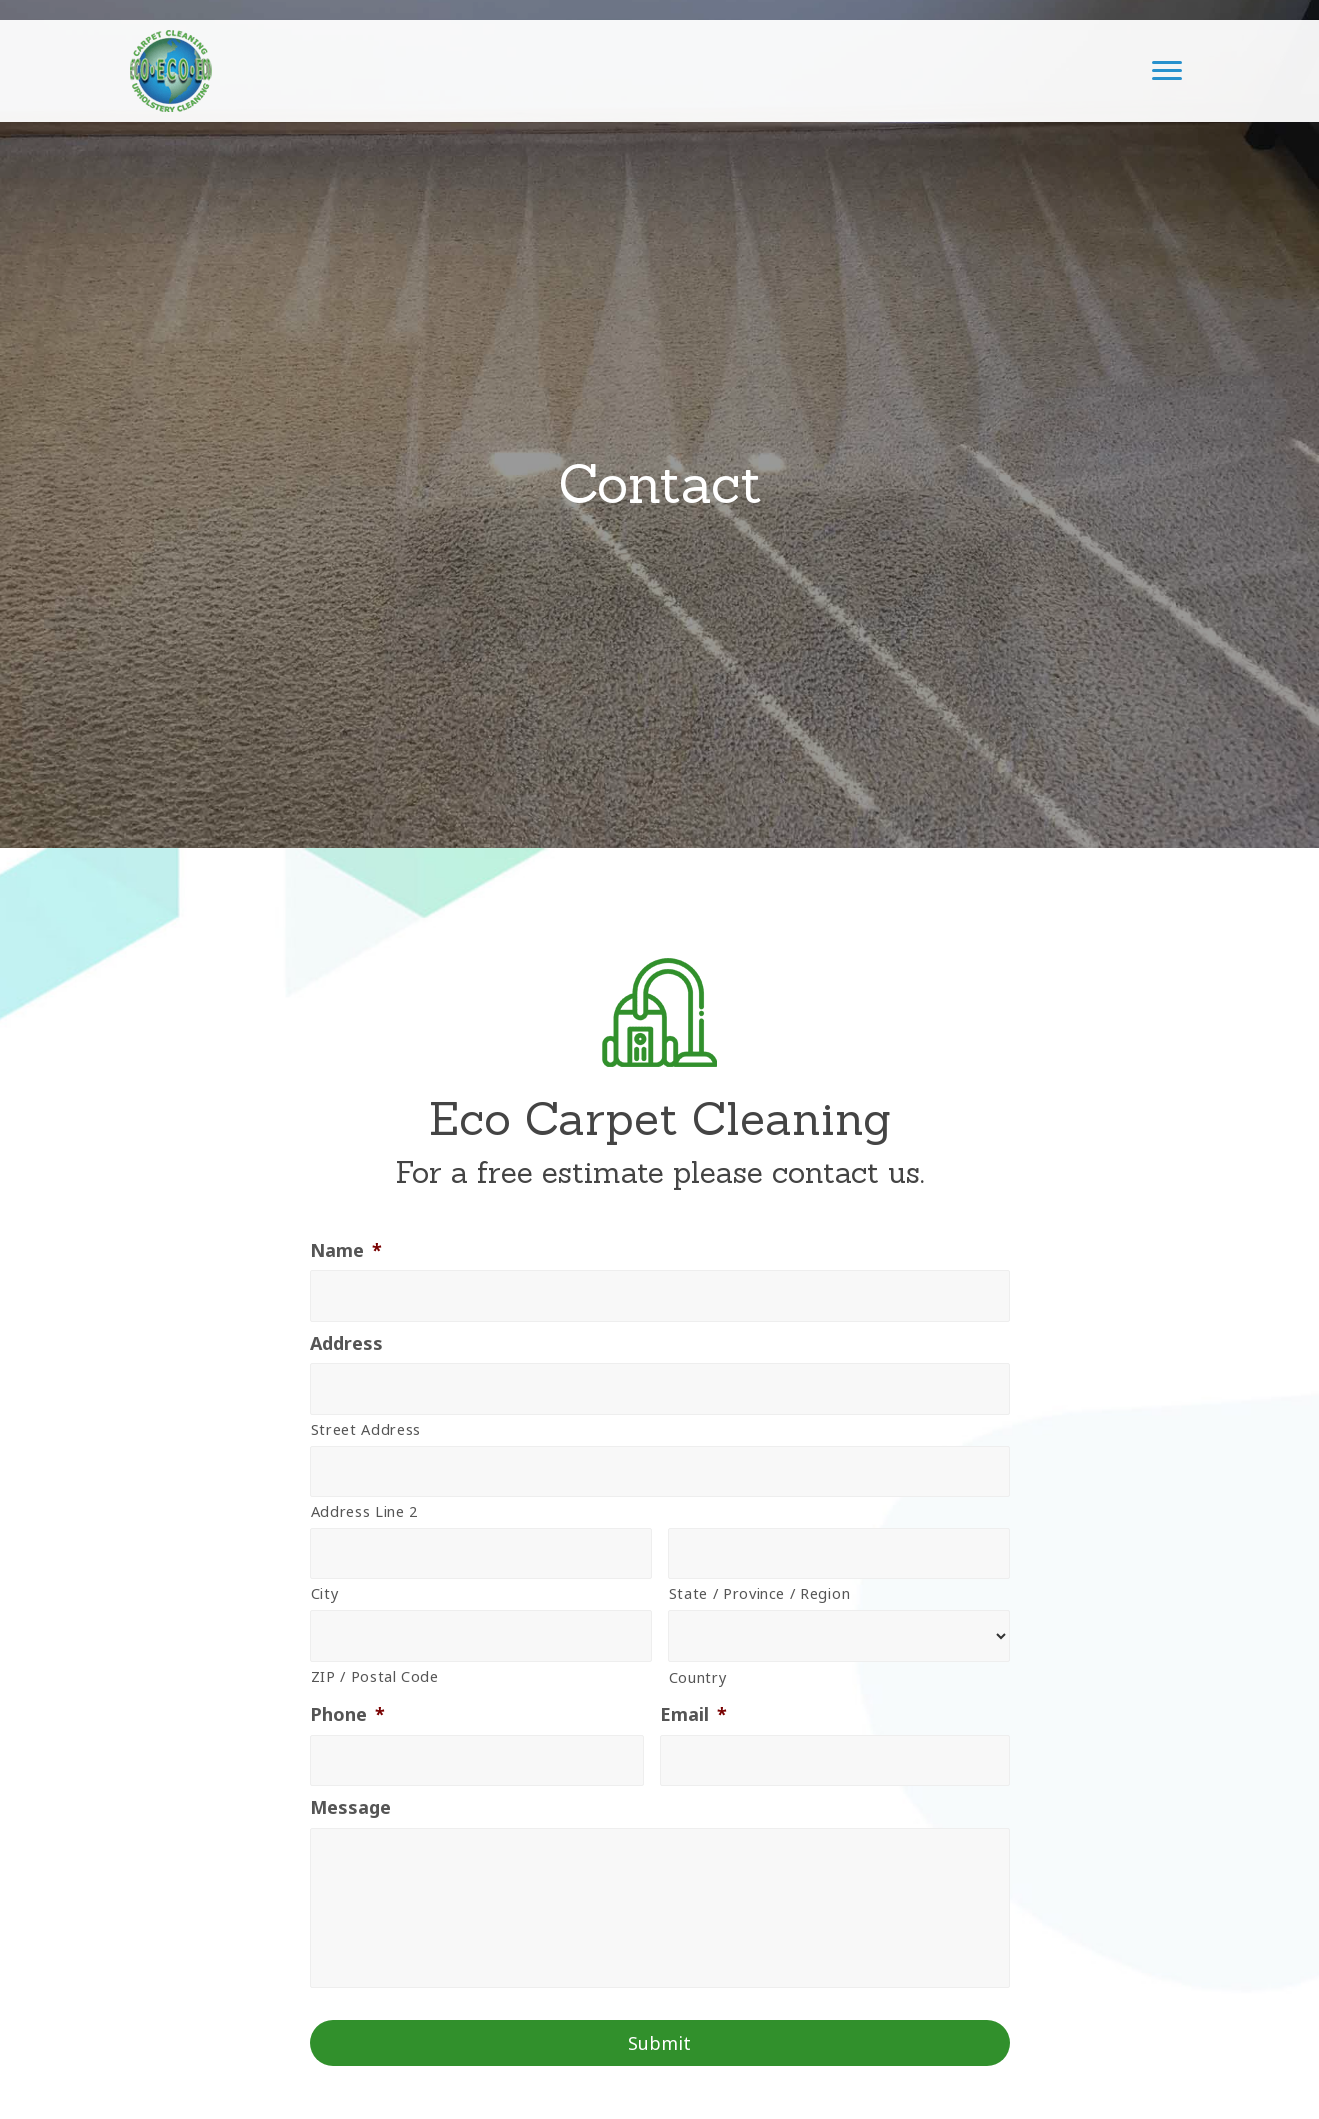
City (325, 1593)
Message (350, 1807)
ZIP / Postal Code (375, 1676)
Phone (347, 1714)
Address (346, 1343)
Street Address (366, 1429)
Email (693, 1714)
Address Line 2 (364, 1511)
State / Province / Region (760, 1593)
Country (698, 1677)
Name (346, 1250)
